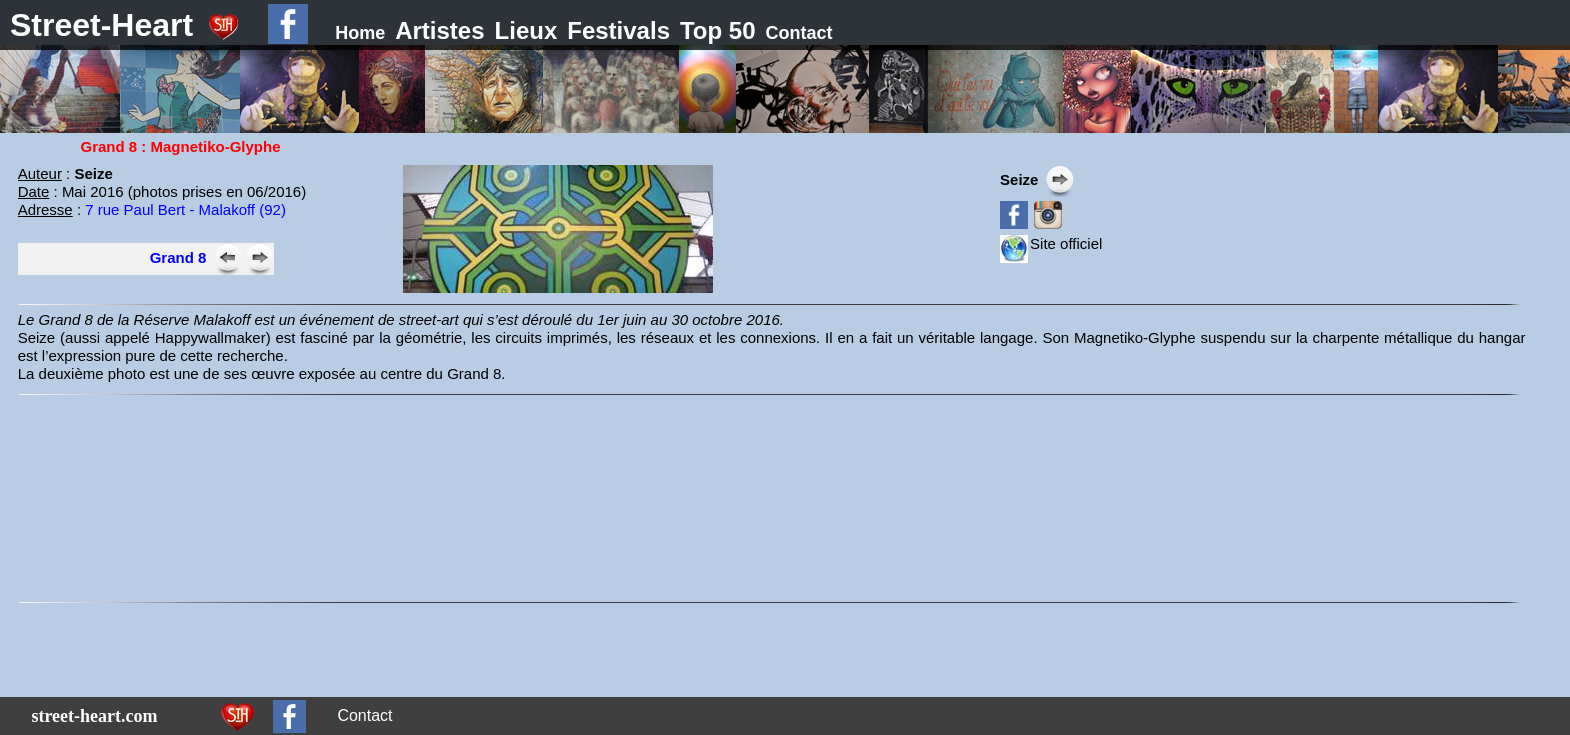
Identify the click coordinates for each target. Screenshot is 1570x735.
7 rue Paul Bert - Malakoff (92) (185, 209)
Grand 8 (178, 257)
